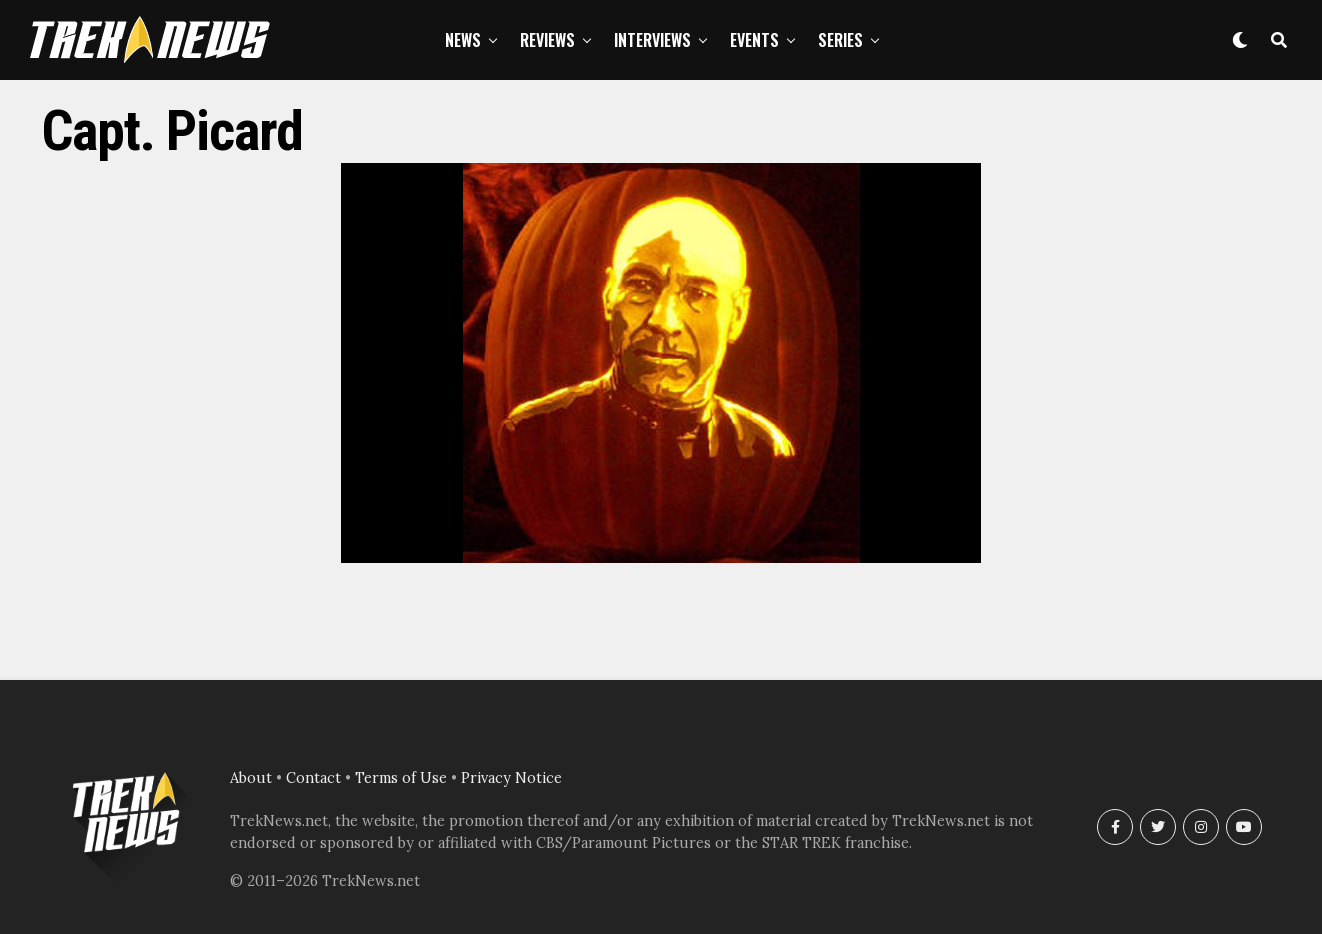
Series (840, 40)
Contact (313, 778)
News (463, 40)
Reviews (547, 40)
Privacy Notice (511, 778)
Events (754, 40)
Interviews (652, 40)
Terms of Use (401, 778)
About (251, 778)
